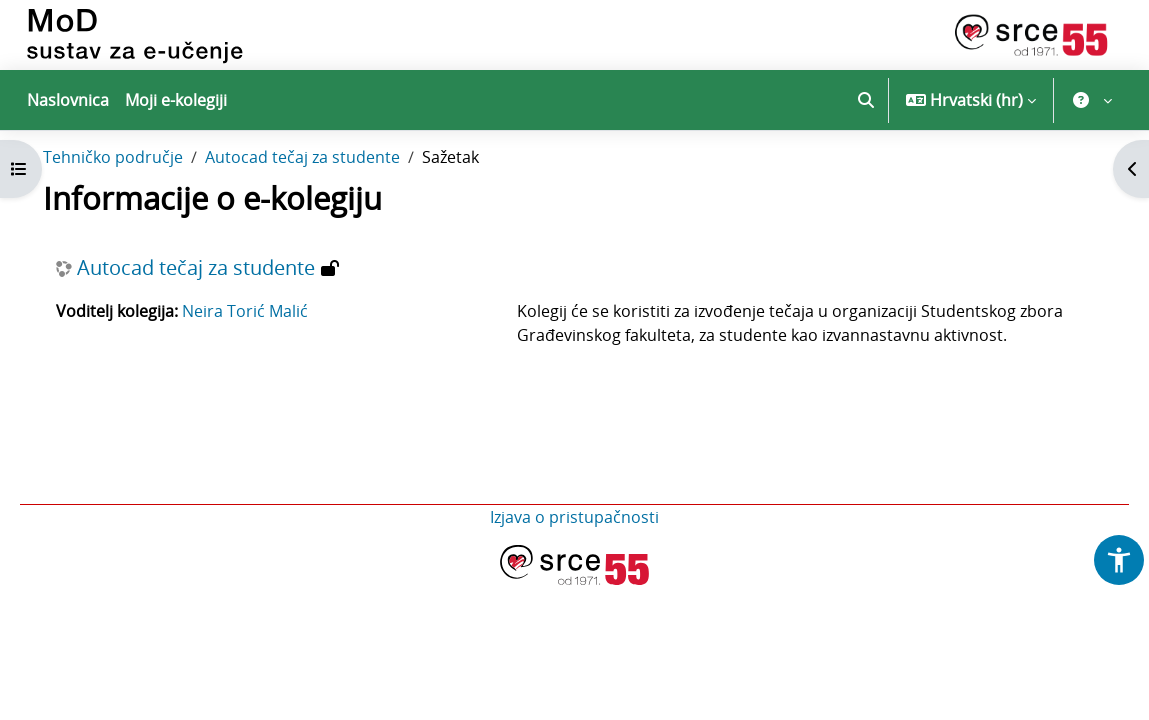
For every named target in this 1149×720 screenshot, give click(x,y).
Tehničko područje (141, 198)
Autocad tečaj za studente (330, 198)
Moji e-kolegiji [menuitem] (176, 100)
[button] (866, 100)
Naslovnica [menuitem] (68, 100)
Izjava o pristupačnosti (574, 558)
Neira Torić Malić (273, 352)
